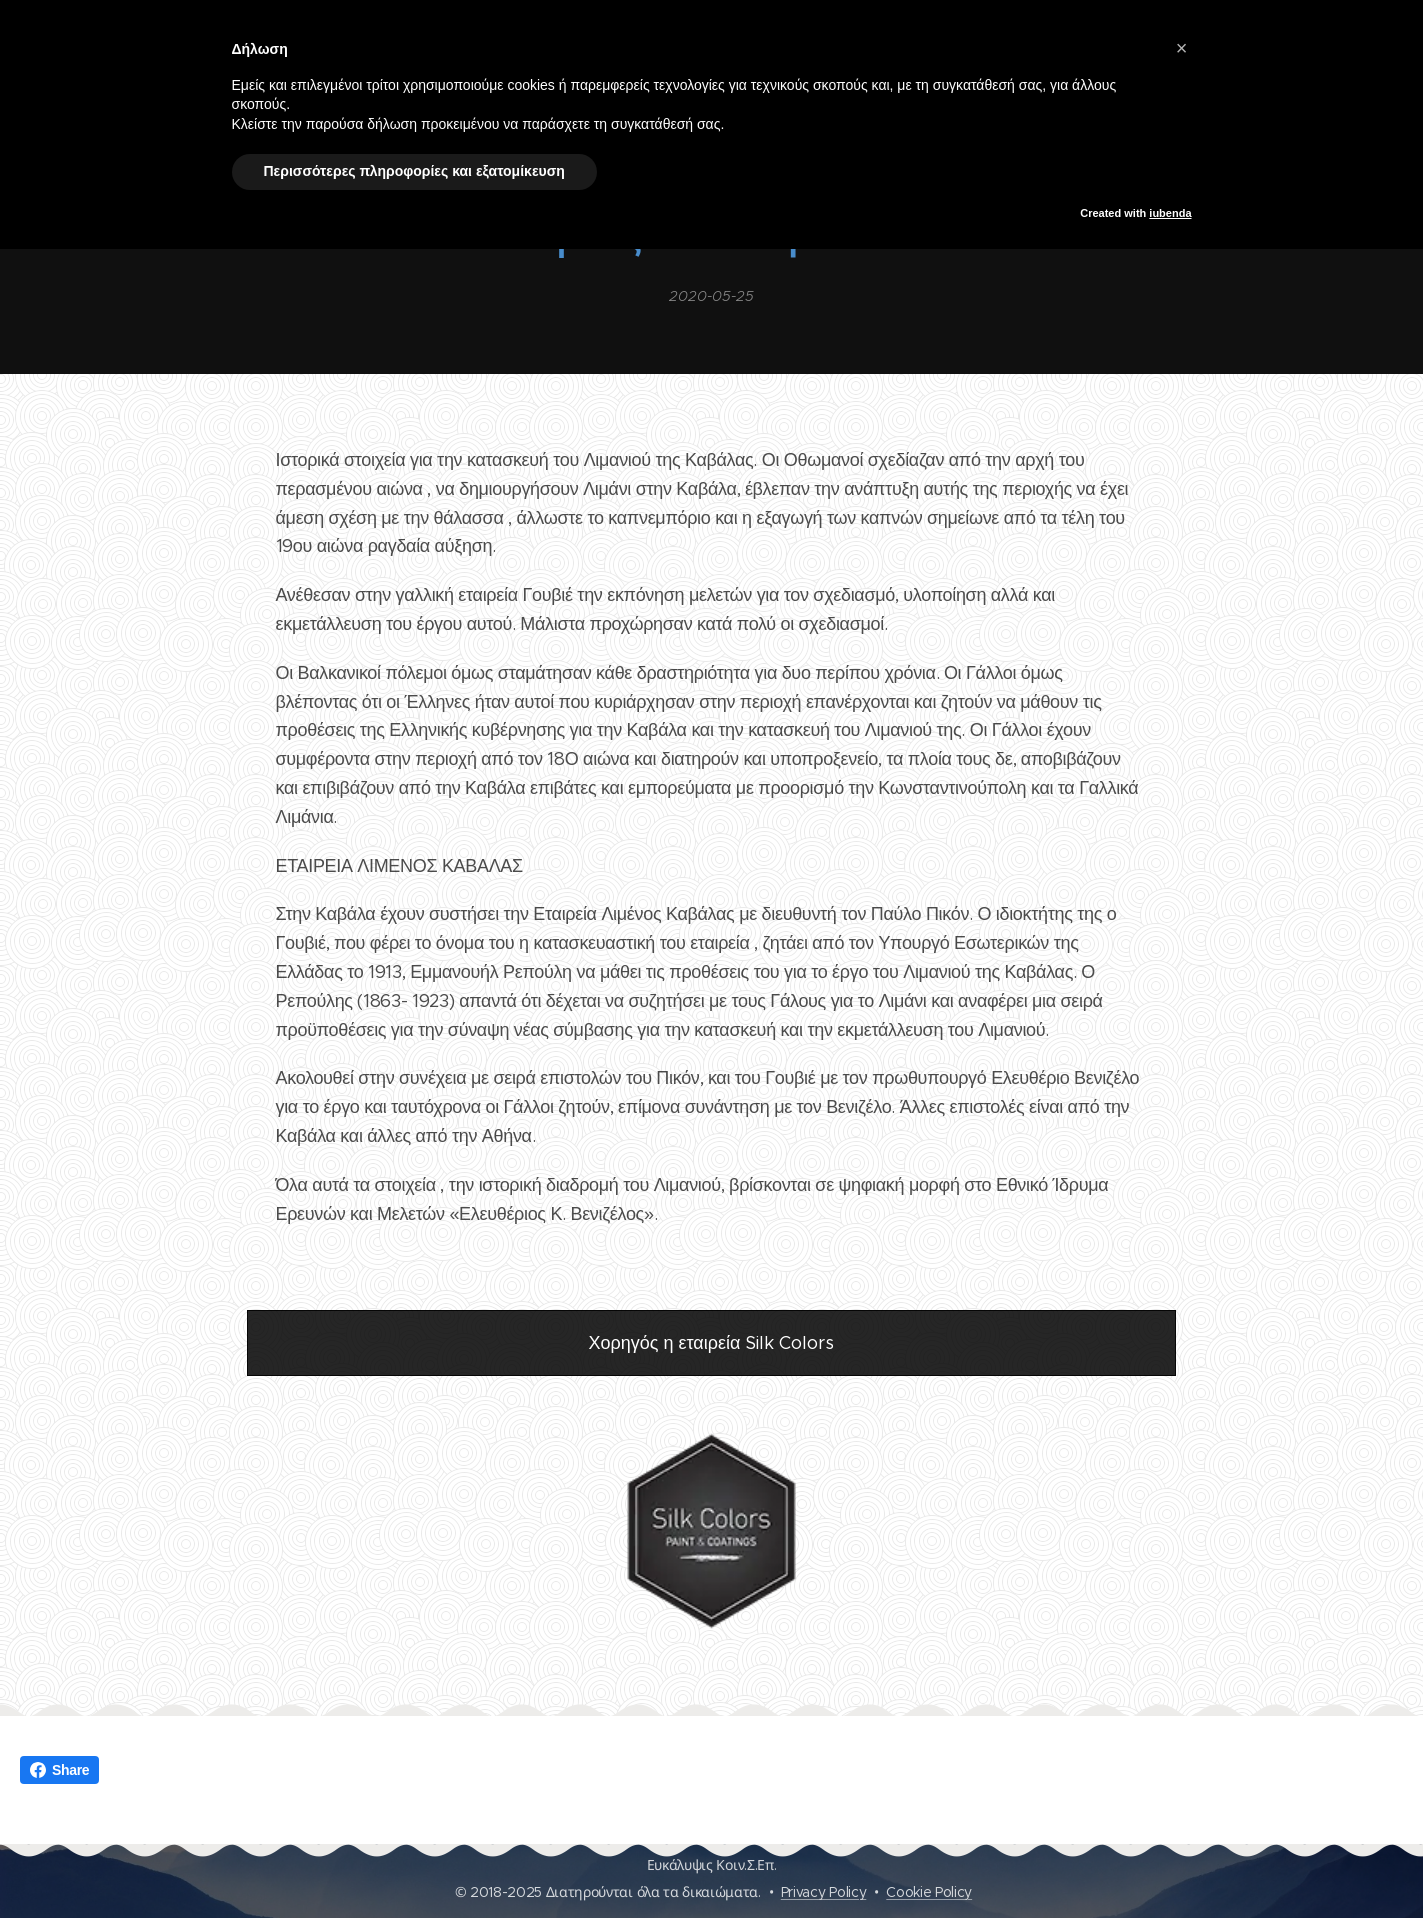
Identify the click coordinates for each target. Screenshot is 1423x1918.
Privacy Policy (824, 1892)
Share (59, 1770)
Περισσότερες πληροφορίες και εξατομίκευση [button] (414, 171)
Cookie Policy (929, 1892)
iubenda (1170, 213)
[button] (1182, 48)
